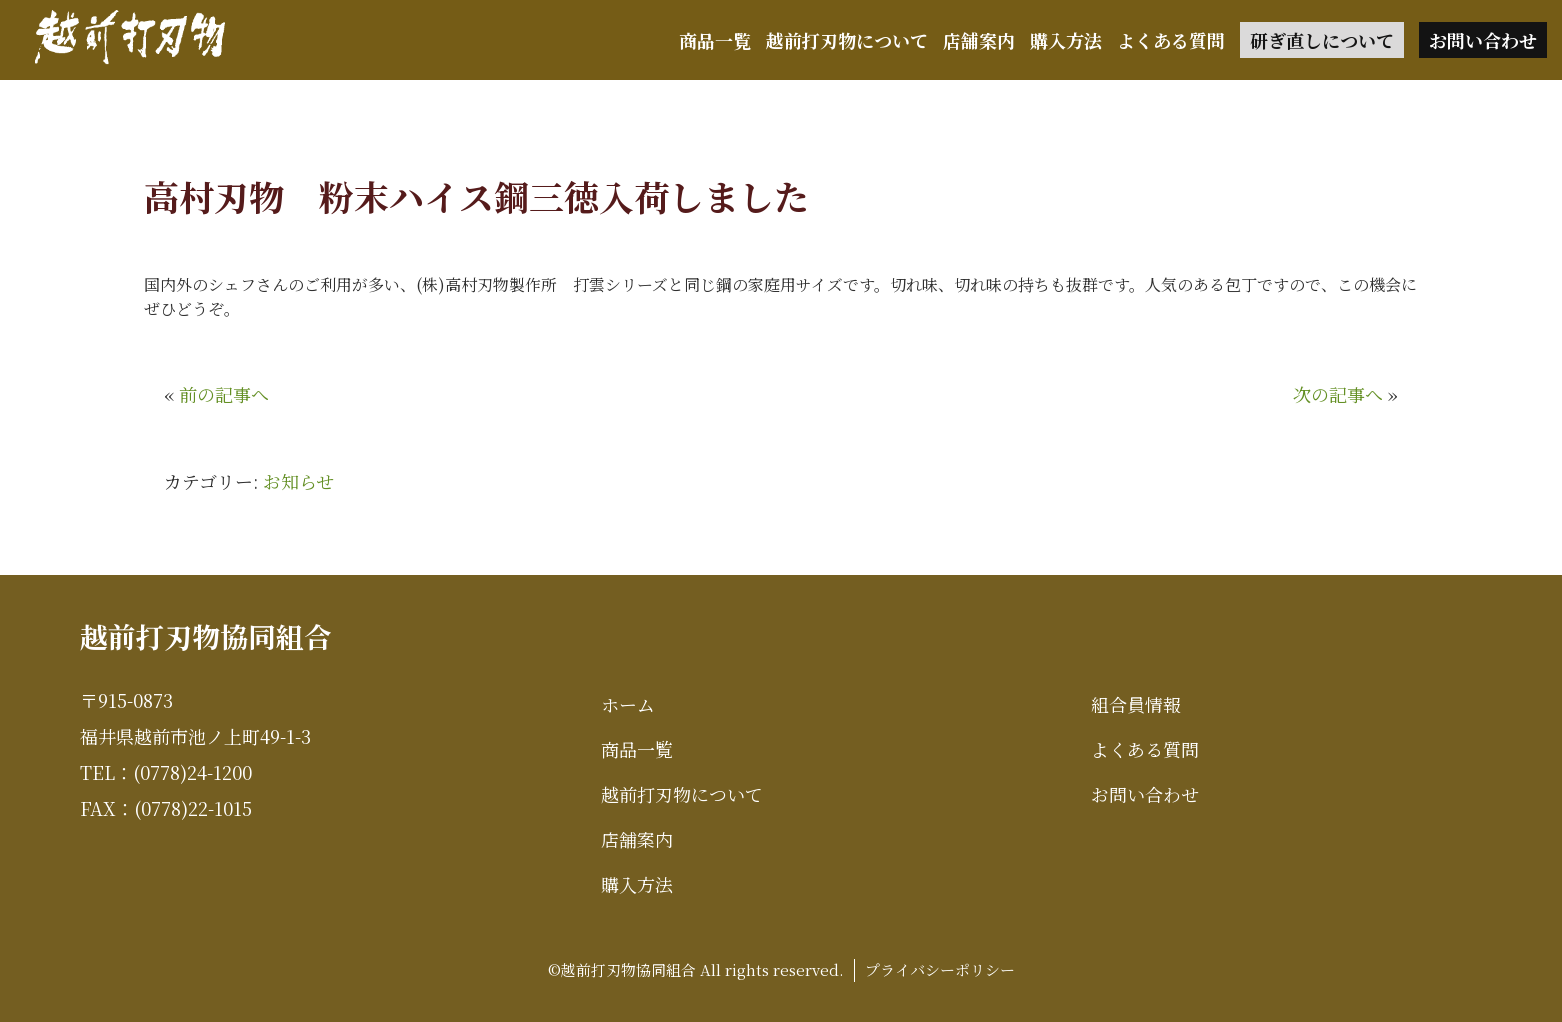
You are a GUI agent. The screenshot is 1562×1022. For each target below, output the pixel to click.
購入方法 (1066, 40)
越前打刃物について (847, 40)
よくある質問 (1171, 40)
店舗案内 (979, 40)
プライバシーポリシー (940, 969)
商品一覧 (715, 40)
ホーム (628, 704)
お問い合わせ (1483, 40)
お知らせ (298, 481)
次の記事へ (1338, 394)
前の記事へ (224, 394)
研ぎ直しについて (1322, 40)
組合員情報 (1136, 704)
